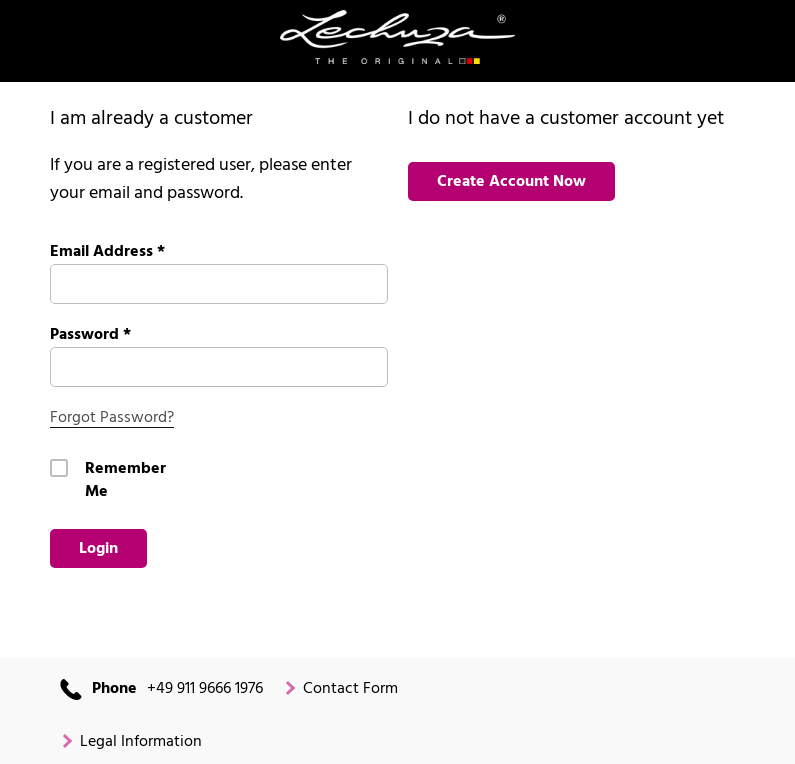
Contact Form (350, 689)
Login (98, 549)
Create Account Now (511, 182)
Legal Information (141, 742)
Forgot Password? (112, 418)
